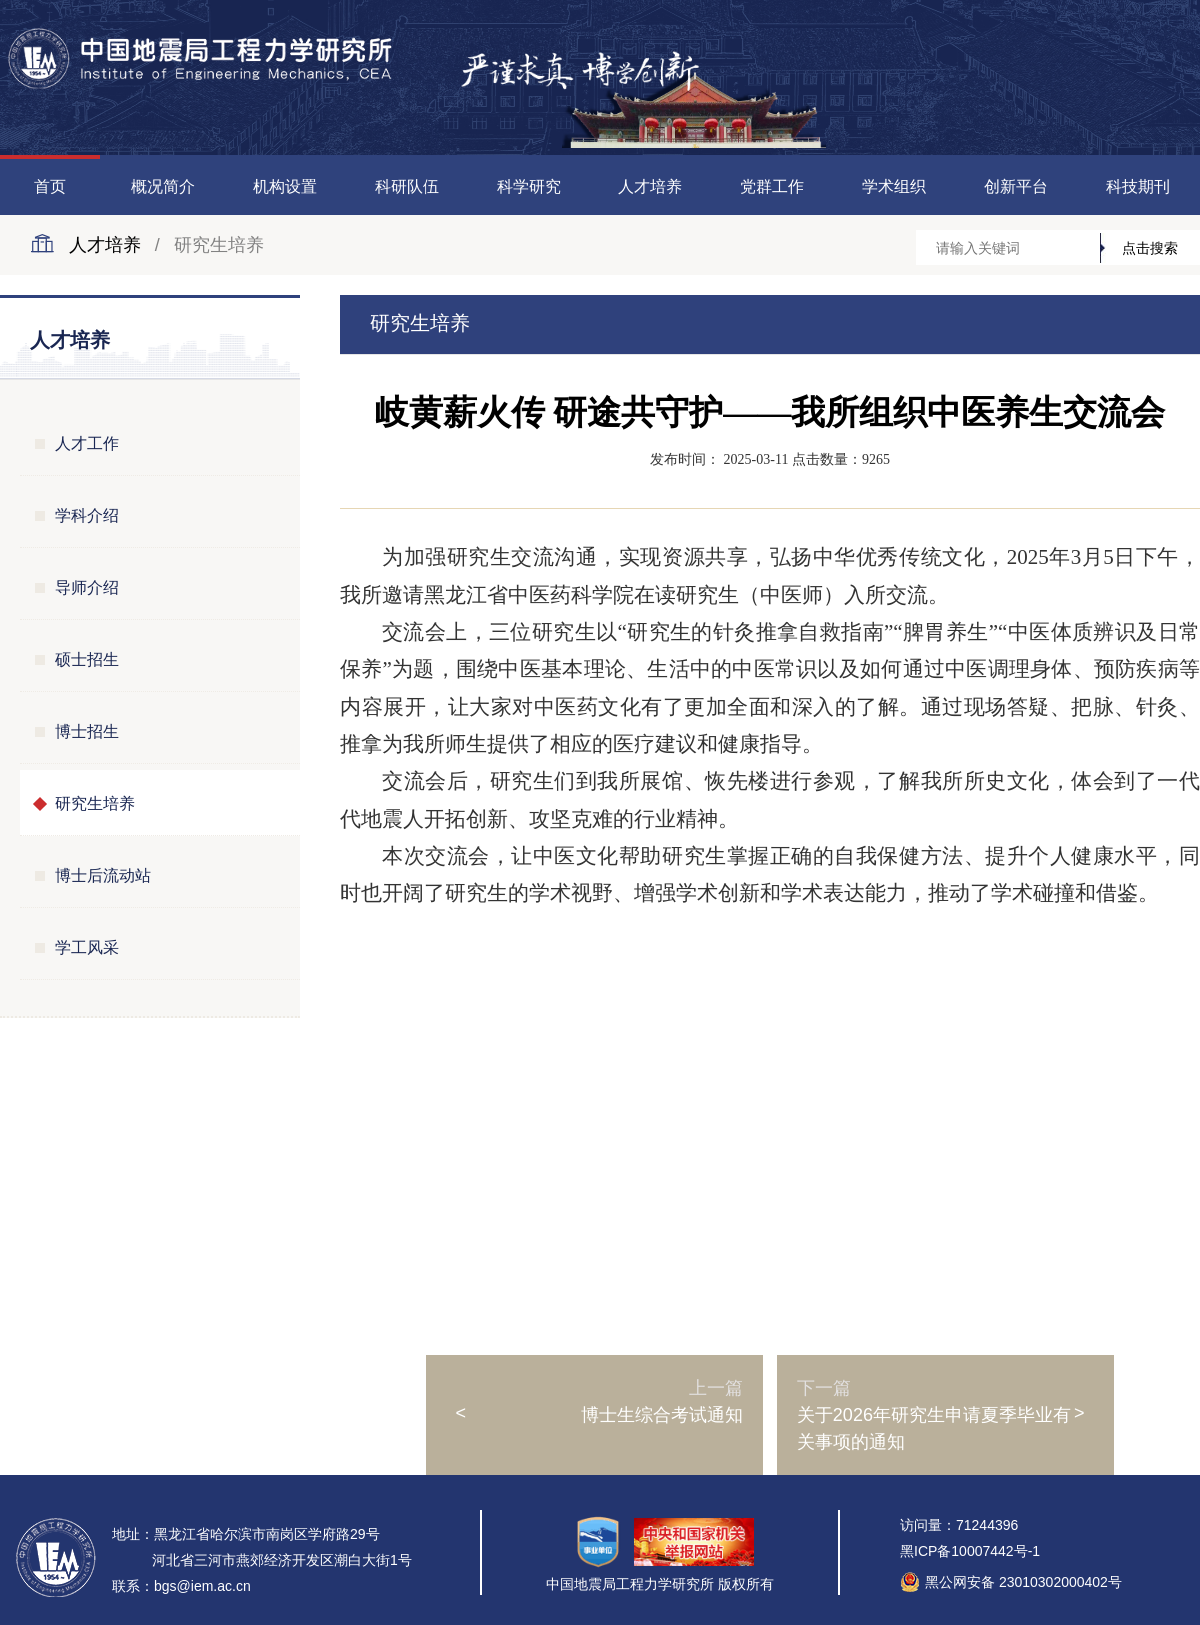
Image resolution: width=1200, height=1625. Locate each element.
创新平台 (1016, 186)
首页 (50, 186)
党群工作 (772, 186)
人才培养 (650, 186)
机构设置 (285, 186)
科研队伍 (407, 186)
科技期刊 (1138, 186)
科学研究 (529, 186)
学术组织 (894, 186)
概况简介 (163, 186)
